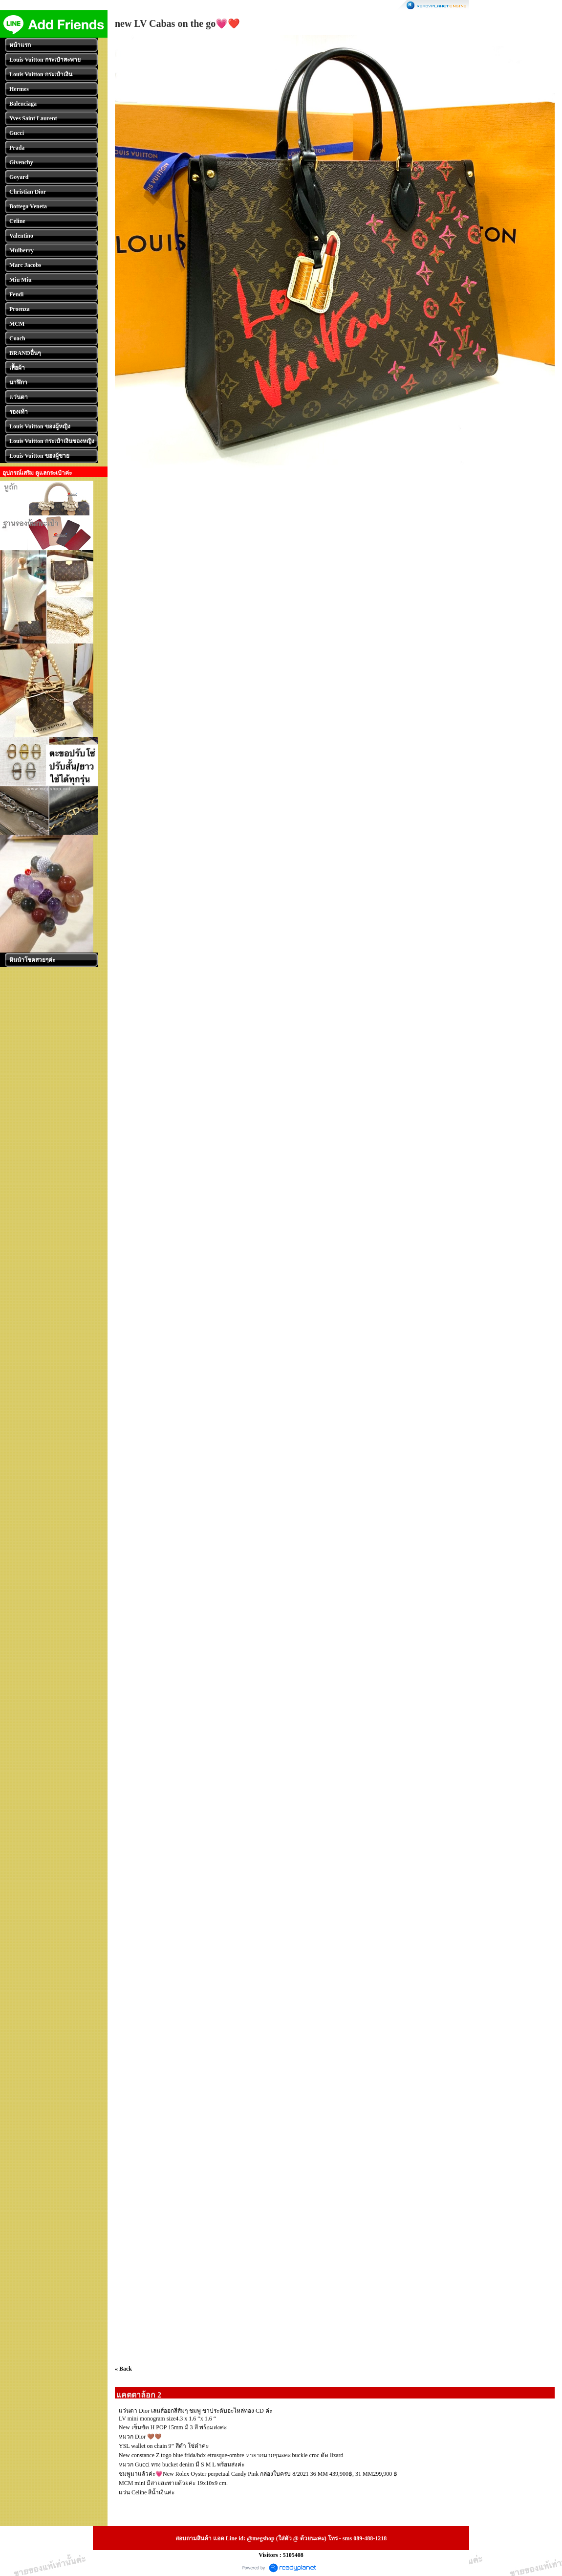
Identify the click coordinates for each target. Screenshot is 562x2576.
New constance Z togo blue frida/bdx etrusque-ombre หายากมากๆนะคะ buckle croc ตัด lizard (231, 2455)
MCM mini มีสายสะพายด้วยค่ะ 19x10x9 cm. (173, 2483)
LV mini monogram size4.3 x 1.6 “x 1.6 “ (167, 2418)
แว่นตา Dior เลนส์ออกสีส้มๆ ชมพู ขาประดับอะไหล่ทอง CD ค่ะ (195, 2410)
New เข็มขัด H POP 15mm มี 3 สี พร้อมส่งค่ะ (173, 2427)
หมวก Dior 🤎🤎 (140, 2436)
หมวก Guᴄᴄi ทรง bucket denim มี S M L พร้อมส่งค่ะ (181, 2464)
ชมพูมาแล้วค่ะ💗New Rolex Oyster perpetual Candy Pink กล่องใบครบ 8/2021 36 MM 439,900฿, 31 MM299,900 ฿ (258, 2473)
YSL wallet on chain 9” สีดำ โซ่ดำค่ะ (164, 2446)
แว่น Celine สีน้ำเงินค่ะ (146, 2492)
